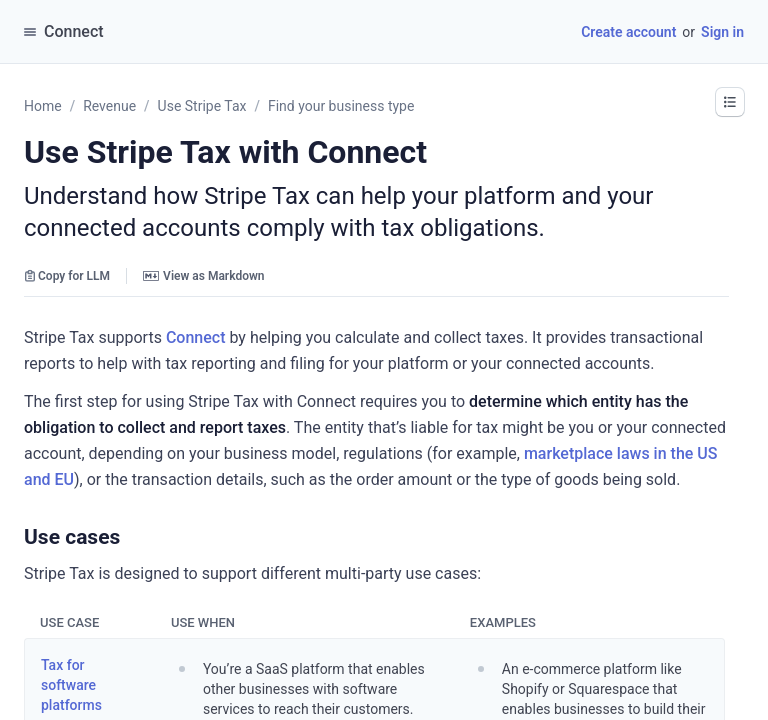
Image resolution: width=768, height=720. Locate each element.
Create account (628, 32)
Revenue (109, 106)
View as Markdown (203, 276)
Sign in (722, 32)
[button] (730, 102)
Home (43, 106)
